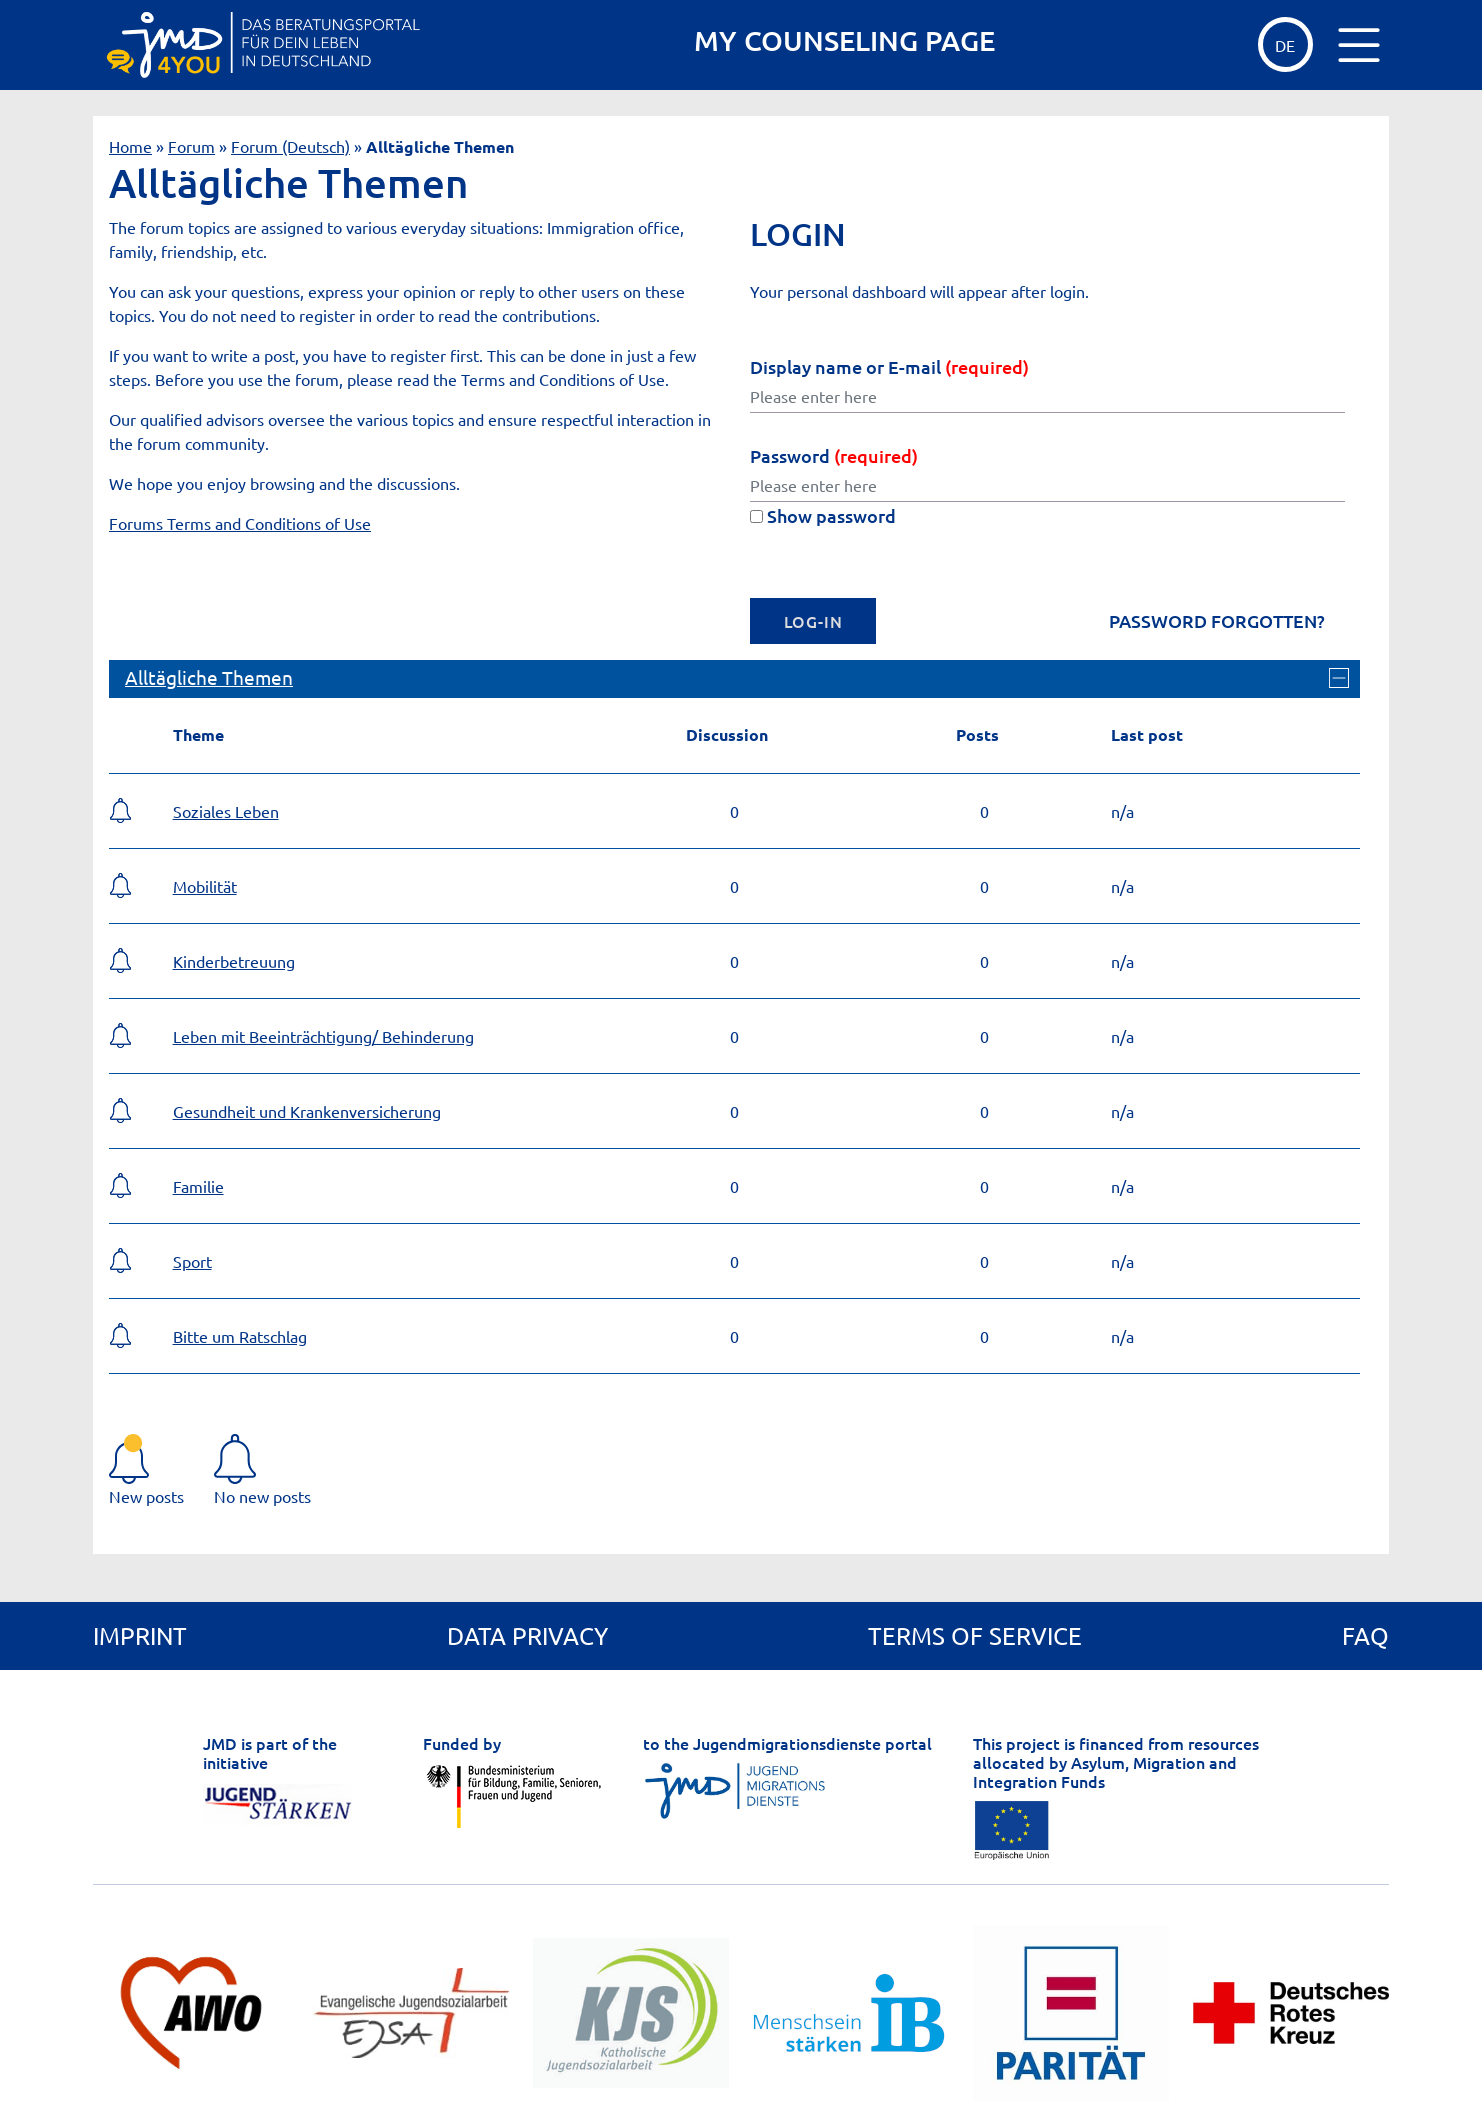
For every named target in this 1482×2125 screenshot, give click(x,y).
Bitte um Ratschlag (240, 1336)
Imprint (140, 1635)
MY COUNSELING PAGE (844, 40)
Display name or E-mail (889, 366)
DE (1285, 45)
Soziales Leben (226, 811)
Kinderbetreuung (234, 961)
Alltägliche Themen (209, 677)
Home (130, 146)
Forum (191, 146)
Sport (192, 1261)
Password (834, 455)
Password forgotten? (1217, 621)
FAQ (1365, 1635)
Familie (198, 1186)
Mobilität (205, 886)
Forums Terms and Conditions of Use (240, 523)
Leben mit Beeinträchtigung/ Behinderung (323, 1036)
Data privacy (527, 1635)
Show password (823, 515)
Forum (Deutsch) (290, 146)
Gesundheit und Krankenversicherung (307, 1111)
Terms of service (975, 1635)
